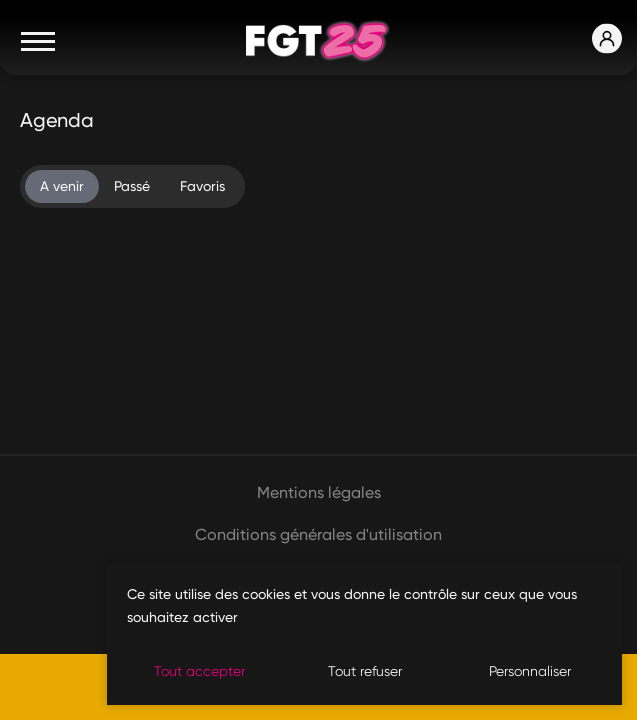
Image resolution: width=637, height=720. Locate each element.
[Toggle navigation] (38, 41)
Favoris (202, 186)
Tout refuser (365, 671)
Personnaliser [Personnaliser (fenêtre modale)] (530, 671)
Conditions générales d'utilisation (318, 534)
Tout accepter (199, 671)
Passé (132, 186)
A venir (62, 186)
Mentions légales (319, 492)
